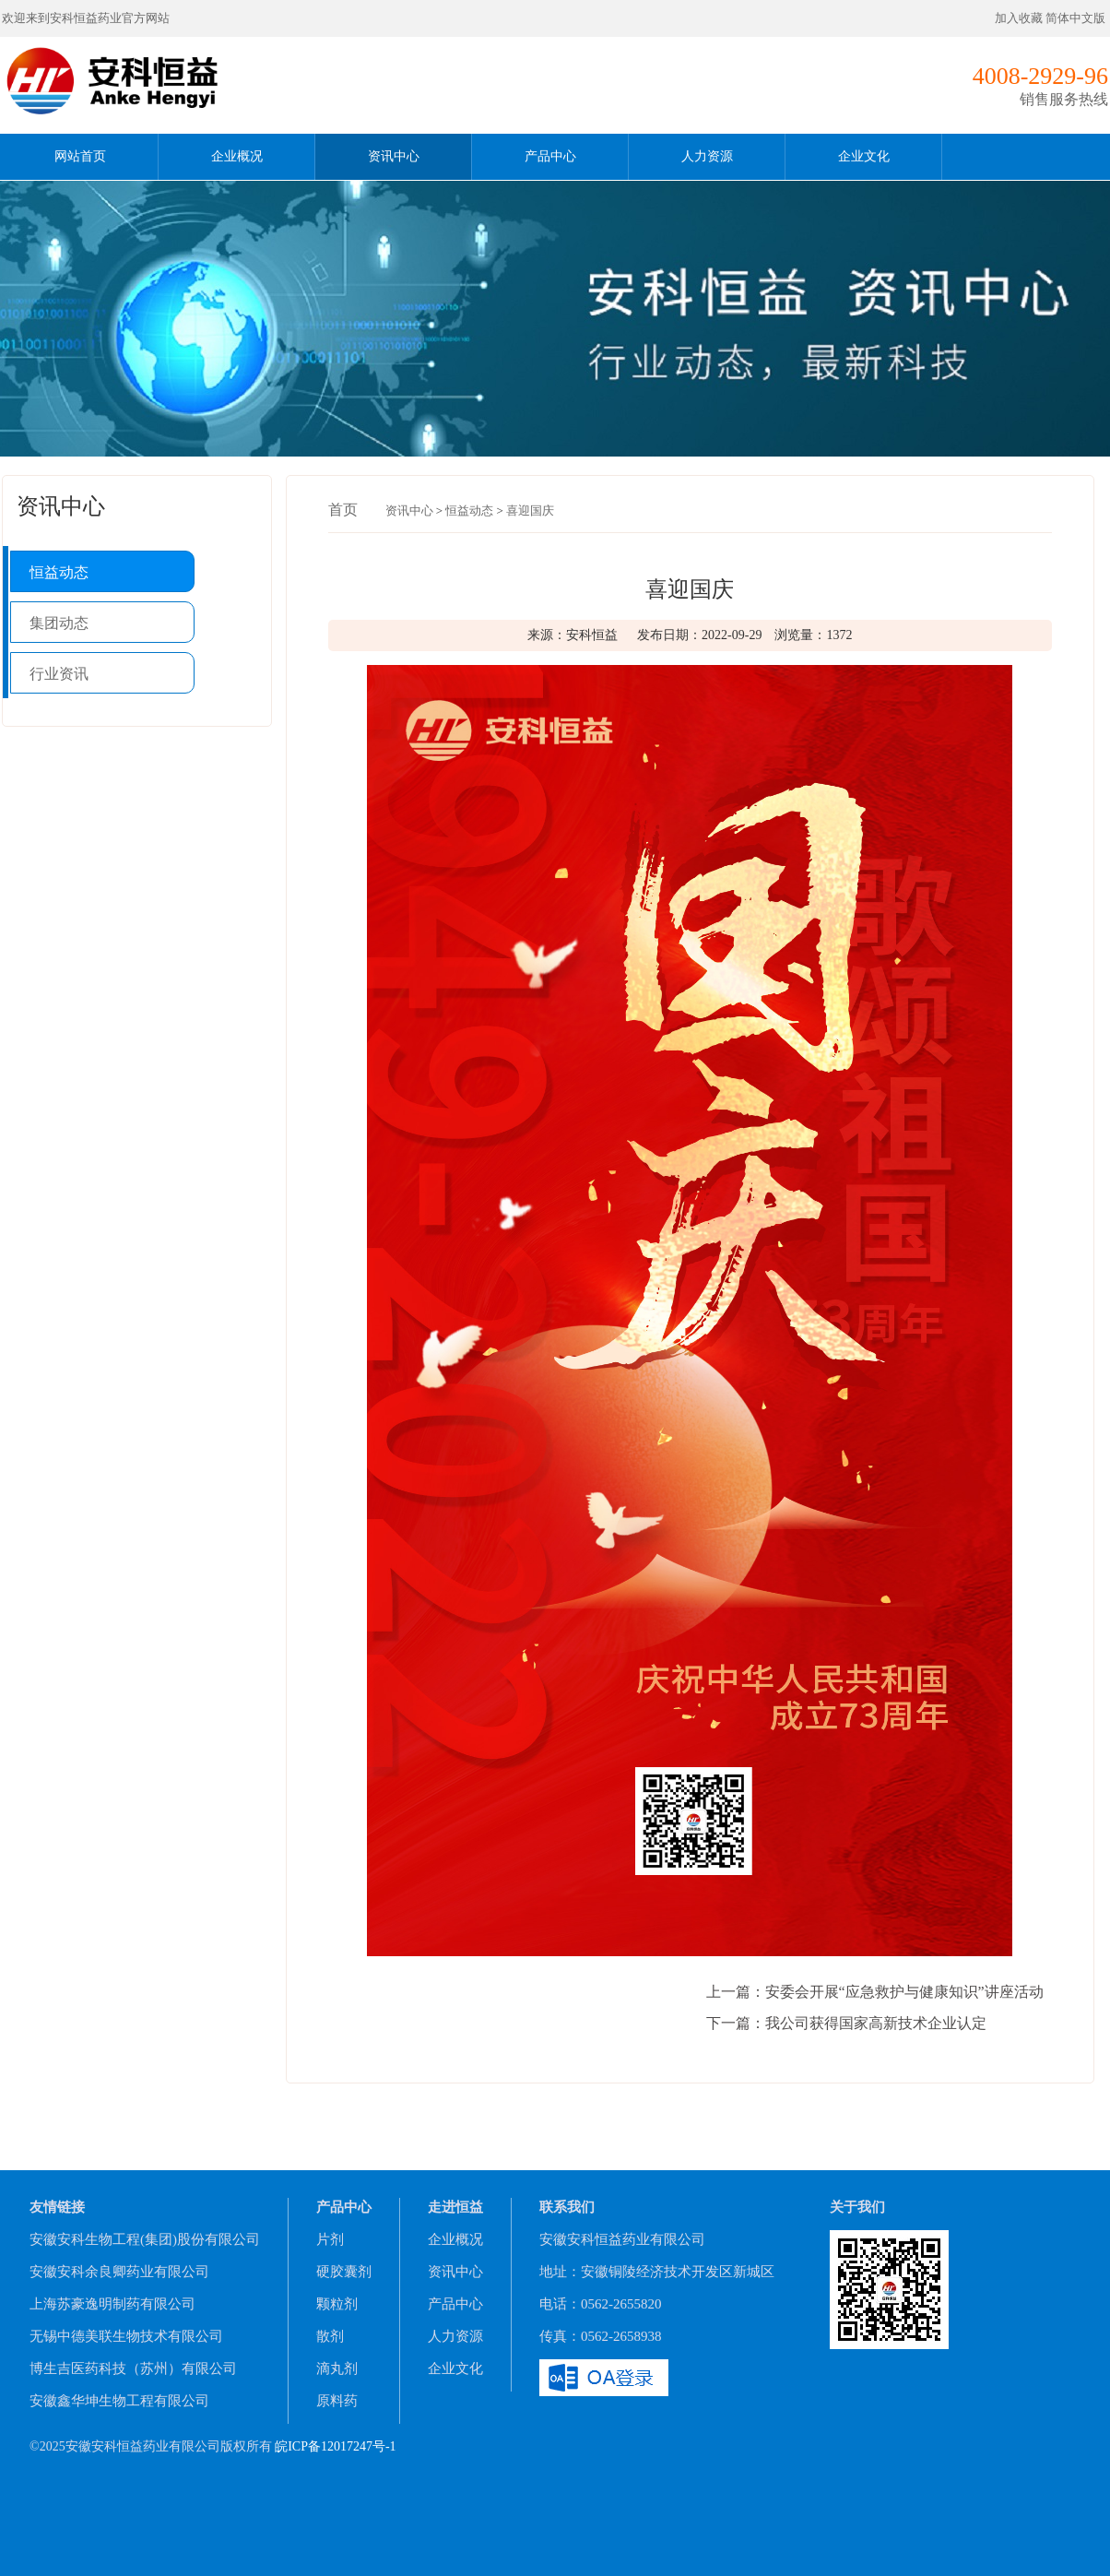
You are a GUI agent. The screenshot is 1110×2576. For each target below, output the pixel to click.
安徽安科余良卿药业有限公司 (119, 2271)
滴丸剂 (337, 2368)
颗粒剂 (337, 2304)
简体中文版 (1076, 18)
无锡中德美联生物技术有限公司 (126, 2336)
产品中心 (550, 156)
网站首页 (80, 156)
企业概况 (237, 156)
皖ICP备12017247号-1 (335, 2446)
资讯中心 (393, 156)
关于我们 (857, 2207)
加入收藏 (1019, 18)
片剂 (330, 2239)
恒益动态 (59, 572)
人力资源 (707, 156)
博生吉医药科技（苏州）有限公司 (133, 2368)
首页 (343, 509)
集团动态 (59, 623)
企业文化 (864, 156)
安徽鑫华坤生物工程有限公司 (119, 2400)
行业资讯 (59, 674)
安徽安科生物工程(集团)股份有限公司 (145, 2239)
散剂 (330, 2336)
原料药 (337, 2400)
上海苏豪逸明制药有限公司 (112, 2304)
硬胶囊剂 (344, 2271)
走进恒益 (455, 2207)
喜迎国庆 (530, 510)
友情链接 (57, 2207)
